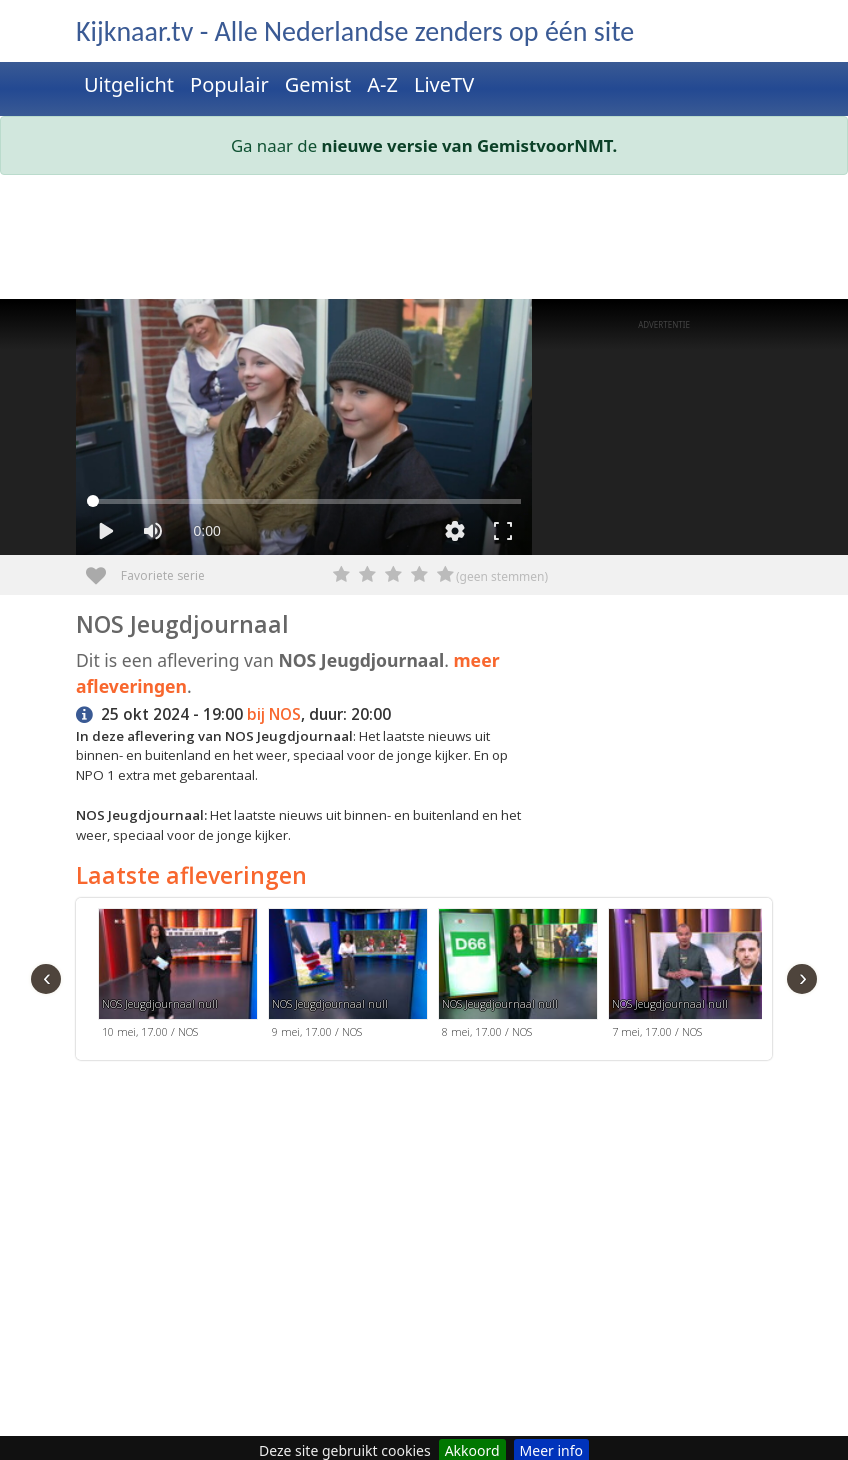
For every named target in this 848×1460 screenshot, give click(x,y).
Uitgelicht (129, 84)
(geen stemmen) (502, 576)
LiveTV (444, 84)
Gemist (318, 84)
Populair (229, 84)
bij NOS (274, 714)
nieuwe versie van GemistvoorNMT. (470, 145)
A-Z (382, 84)
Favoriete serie (103, 568)
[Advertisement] (424, 241)
